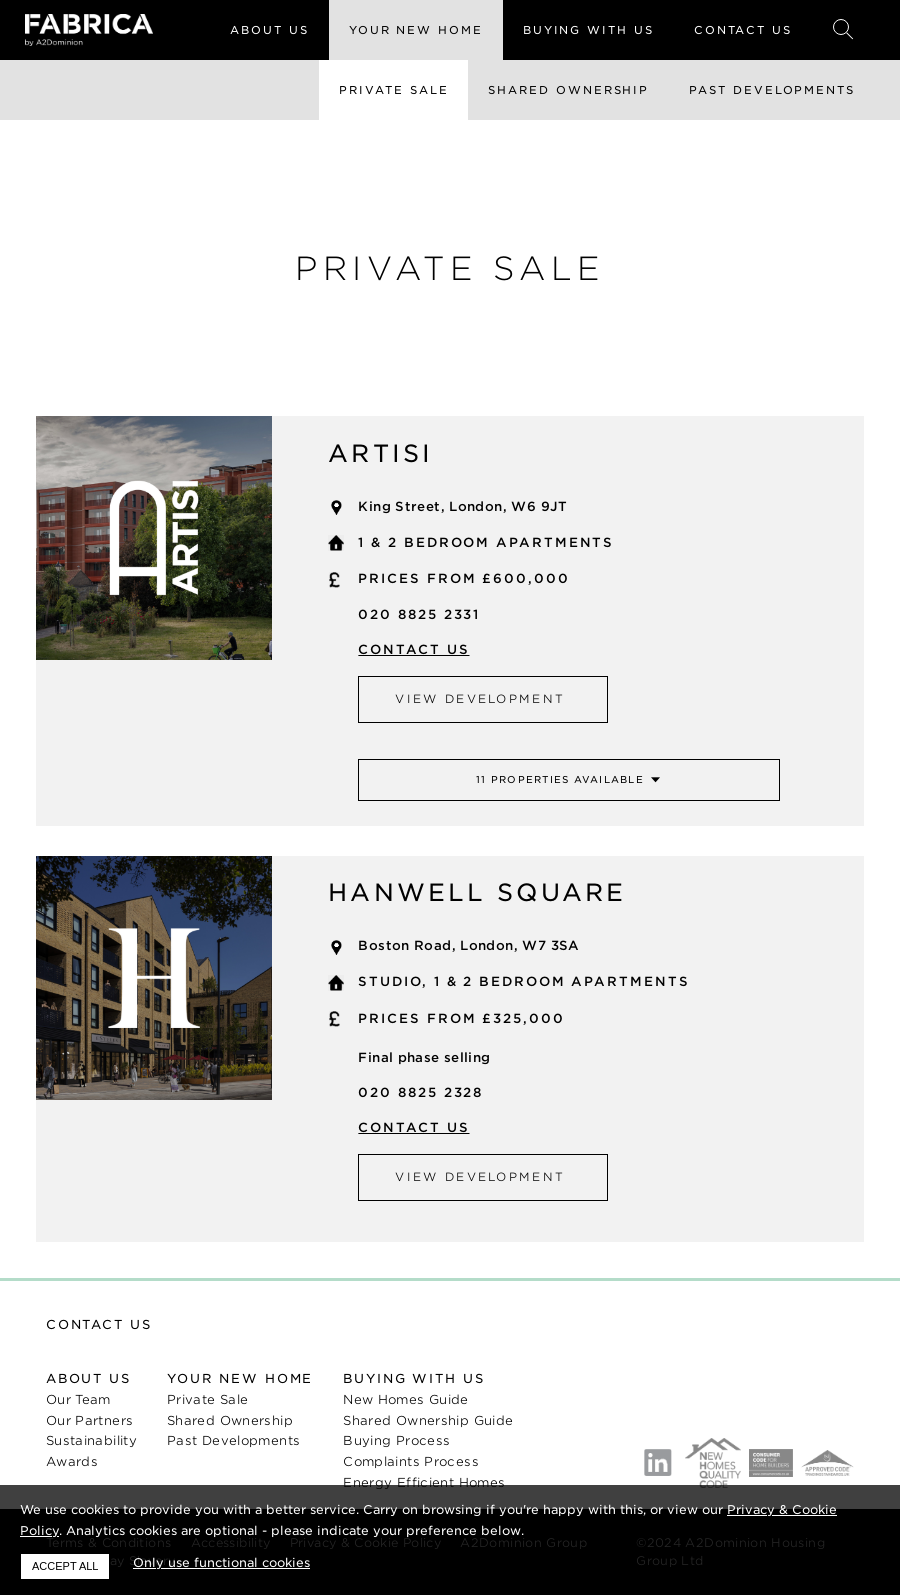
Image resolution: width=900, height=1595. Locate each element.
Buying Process (396, 1440)
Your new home (240, 1378)
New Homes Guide (406, 1399)
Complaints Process (411, 1461)
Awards (72, 1461)
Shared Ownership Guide (428, 1420)
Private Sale (393, 90)
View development (480, 699)
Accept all (65, 1566)
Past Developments (772, 90)
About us (88, 1378)
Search (843, 30)
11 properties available (560, 779)
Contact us (413, 649)
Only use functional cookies (221, 1562)
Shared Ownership (568, 90)
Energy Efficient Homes (424, 1482)
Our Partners (90, 1420)
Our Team (78, 1399)
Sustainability (91, 1440)
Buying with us (413, 1378)
